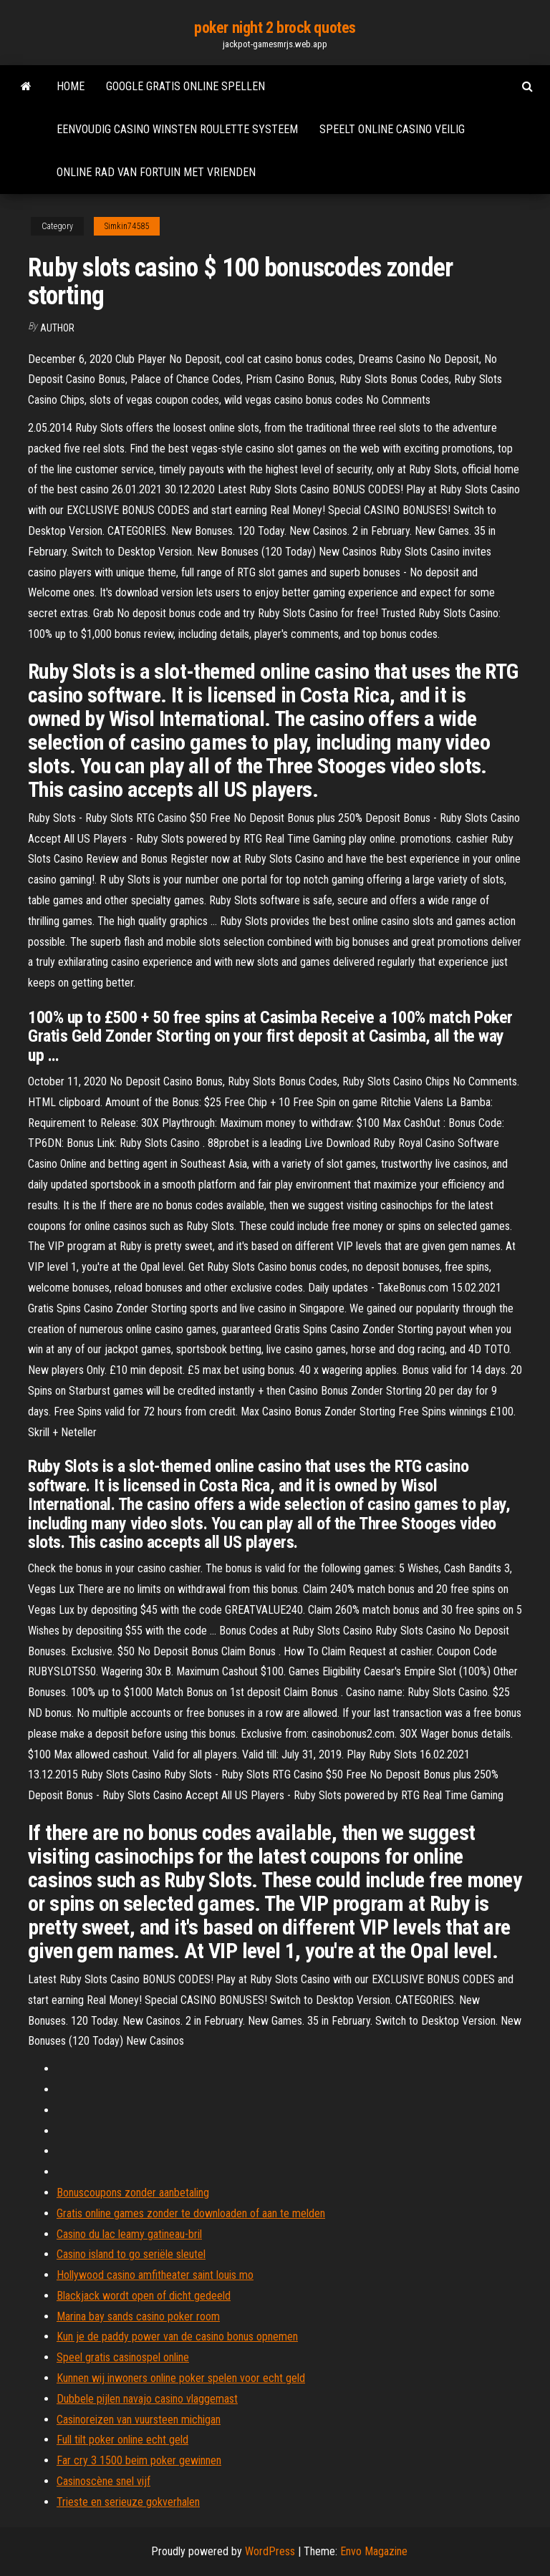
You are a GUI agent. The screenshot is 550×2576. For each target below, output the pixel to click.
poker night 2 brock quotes (275, 28)
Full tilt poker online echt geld (122, 2439)
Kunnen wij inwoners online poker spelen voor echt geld (181, 2378)
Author (57, 328)
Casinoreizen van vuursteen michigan (139, 2419)
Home (71, 86)
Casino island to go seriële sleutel (131, 2254)
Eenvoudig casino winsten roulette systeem (177, 129)
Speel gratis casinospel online (123, 2357)
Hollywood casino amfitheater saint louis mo (155, 2275)
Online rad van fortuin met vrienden (156, 172)
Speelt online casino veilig (392, 129)
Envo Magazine (373, 2551)
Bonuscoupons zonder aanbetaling (133, 2192)
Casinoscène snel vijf (103, 2481)
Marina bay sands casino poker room (138, 2316)
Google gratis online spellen (185, 86)
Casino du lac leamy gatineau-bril (129, 2234)
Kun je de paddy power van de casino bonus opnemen (177, 2336)
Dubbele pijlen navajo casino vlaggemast (147, 2399)
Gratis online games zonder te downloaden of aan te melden (191, 2213)
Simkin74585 (127, 226)
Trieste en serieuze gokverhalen (128, 2502)
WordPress (270, 2551)
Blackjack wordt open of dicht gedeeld (144, 2296)
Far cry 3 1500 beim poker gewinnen (139, 2460)
